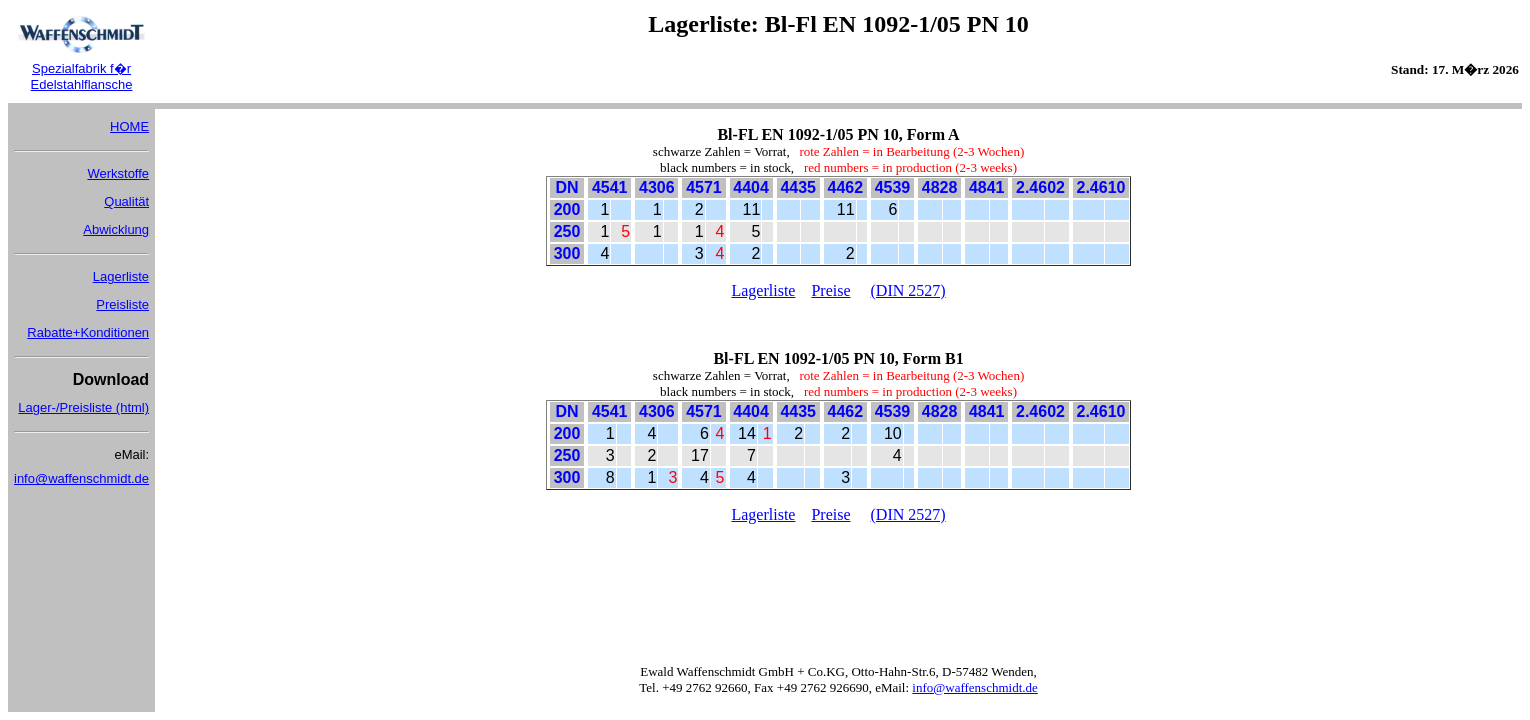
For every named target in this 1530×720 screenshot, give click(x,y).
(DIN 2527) (908, 290)
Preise (830, 290)
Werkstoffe (118, 173)
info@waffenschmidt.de (81, 478)
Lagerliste (121, 276)
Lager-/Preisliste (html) (83, 407)
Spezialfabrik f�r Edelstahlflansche (82, 76)
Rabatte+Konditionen (88, 332)
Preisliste (122, 304)
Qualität (126, 201)
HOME (129, 126)
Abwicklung (116, 229)
